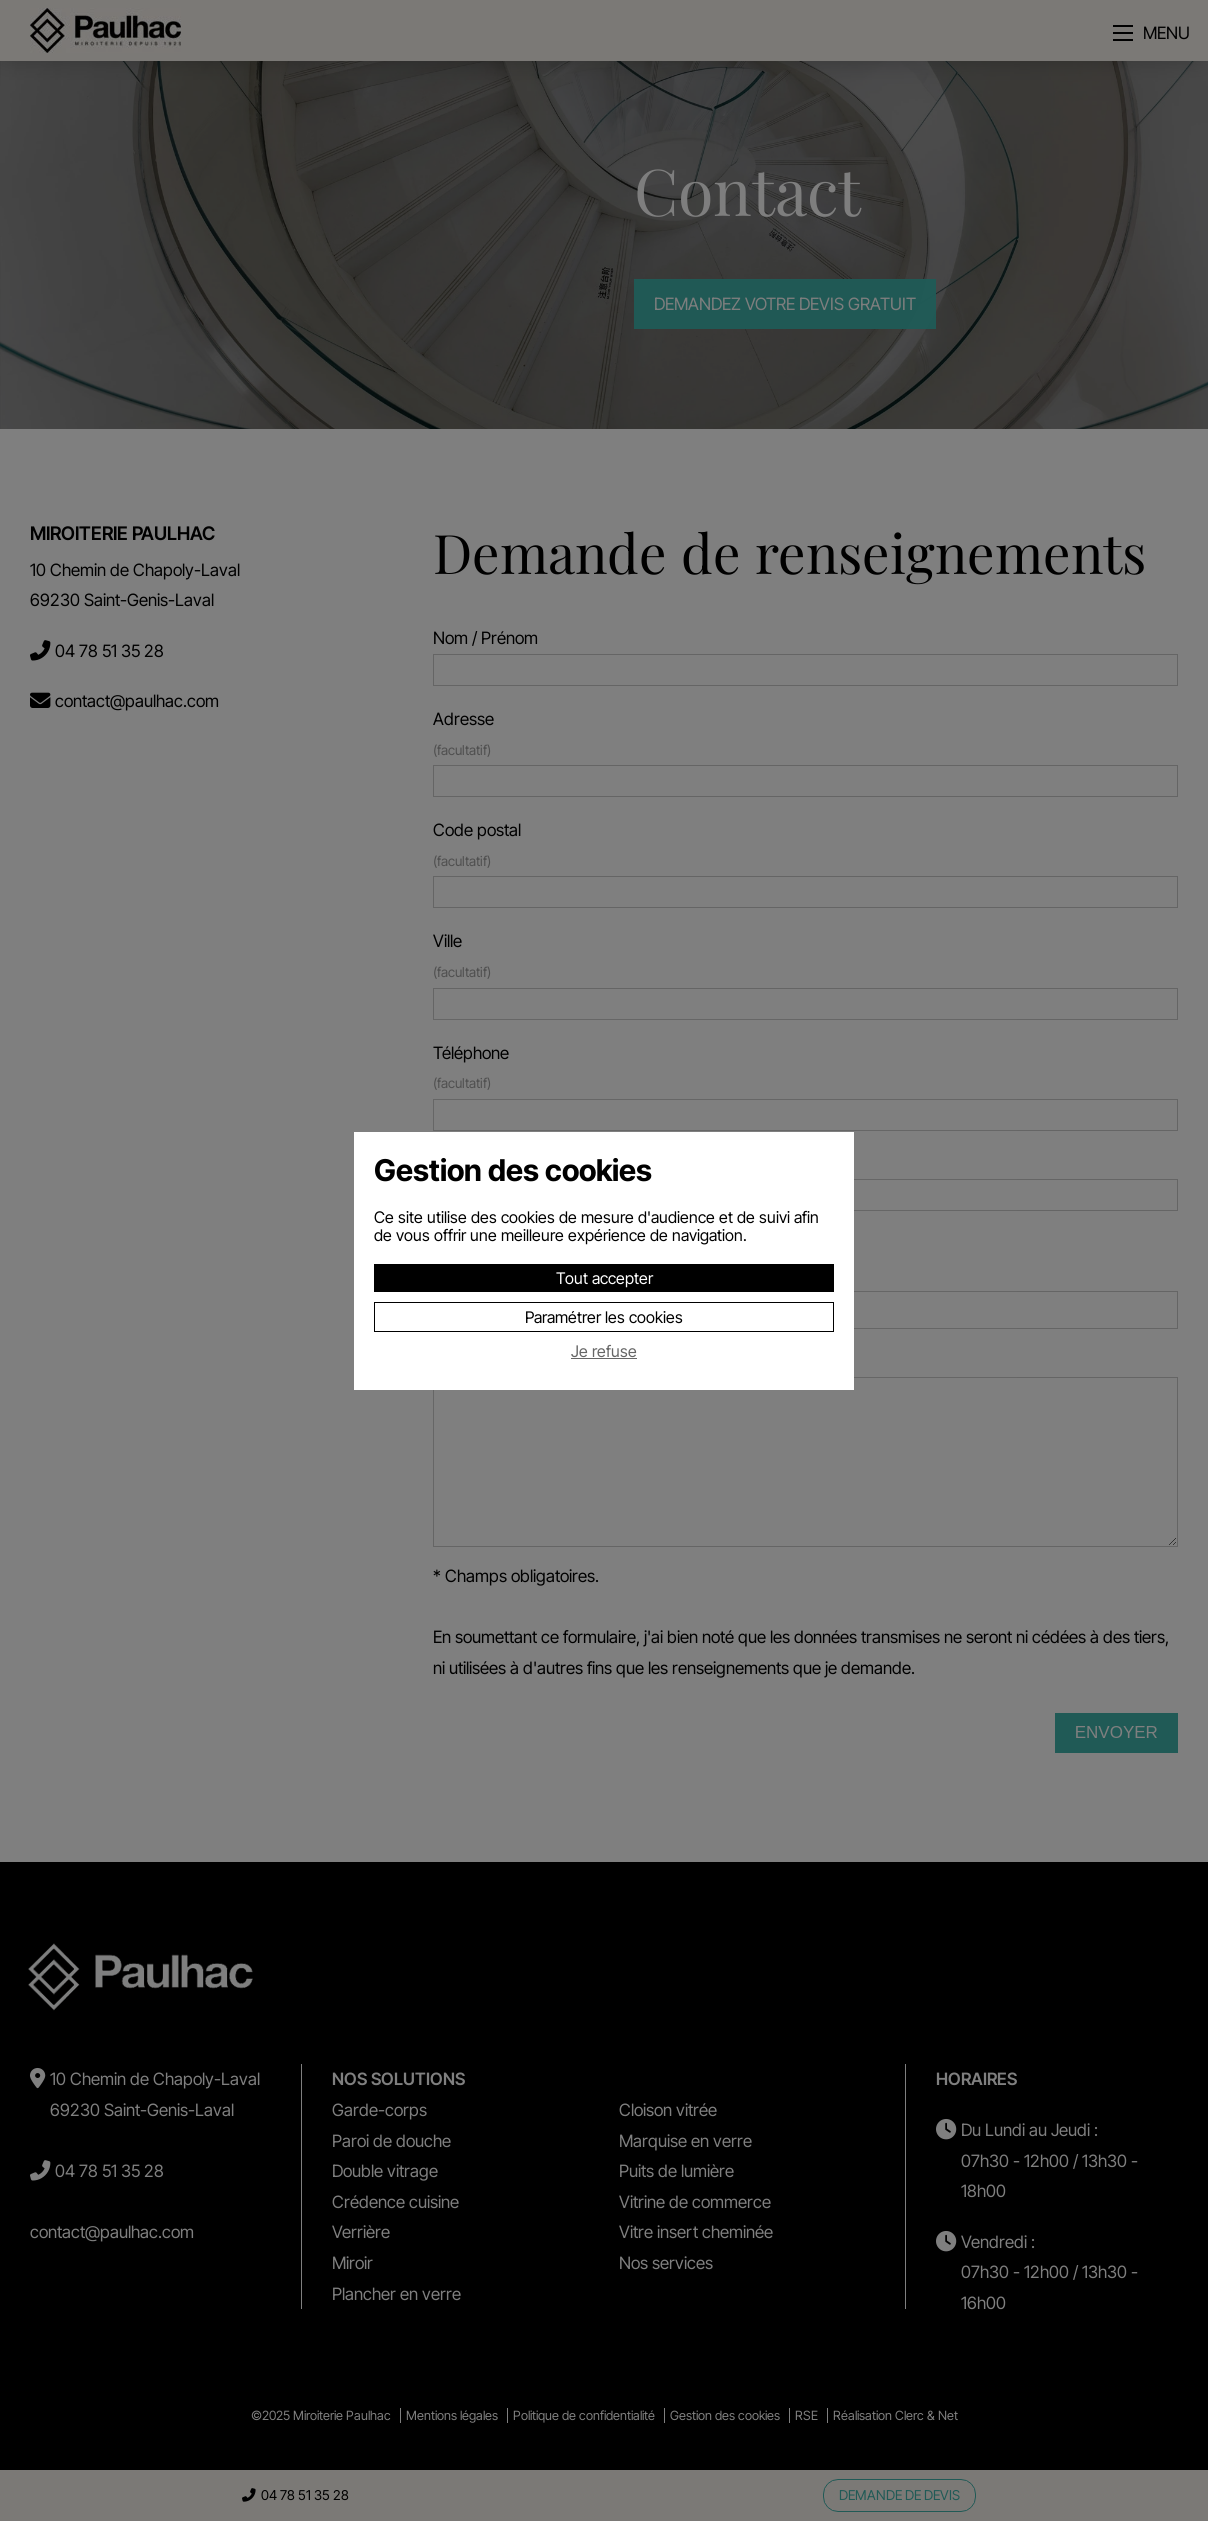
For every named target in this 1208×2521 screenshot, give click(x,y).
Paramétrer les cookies (604, 1317)
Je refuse (604, 1351)
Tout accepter (604, 1278)
